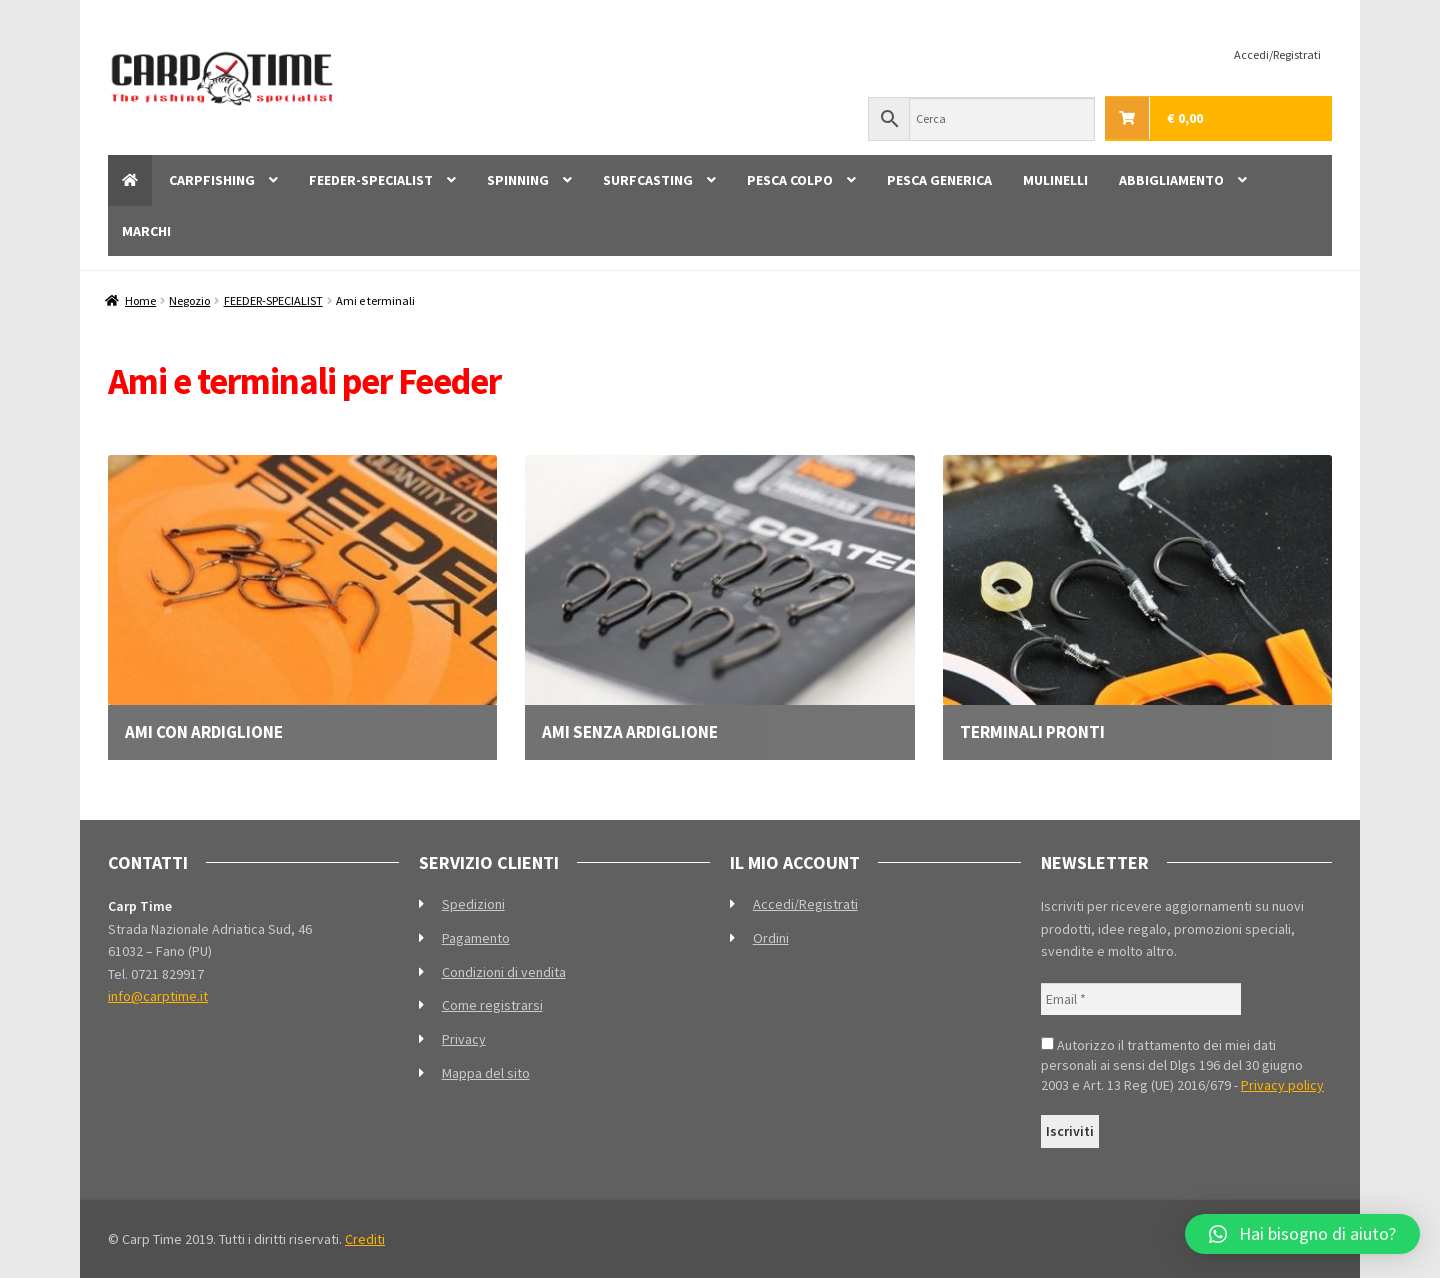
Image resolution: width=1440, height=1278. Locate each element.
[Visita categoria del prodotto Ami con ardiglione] (302, 598)
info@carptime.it (158, 996)
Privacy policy (1282, 1085)
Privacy (464, 1039)
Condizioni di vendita (504, 972)
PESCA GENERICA (939, 180)
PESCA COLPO (790, 180)
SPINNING (518, 180)
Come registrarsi (492, 1005)
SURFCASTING (648, 180)
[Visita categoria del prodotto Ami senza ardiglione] (719, 598)
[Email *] (1141, 999)
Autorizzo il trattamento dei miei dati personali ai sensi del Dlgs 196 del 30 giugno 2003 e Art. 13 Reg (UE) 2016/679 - (1182, 1065)
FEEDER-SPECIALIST (371, 180)
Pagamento (476, 938)
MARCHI (146, 231)
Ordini (771, 938)
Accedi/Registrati (1277, 54)
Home (140, 300)
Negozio (189, 300)
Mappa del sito (486, 1073)
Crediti (365, 1239)
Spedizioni (473, 904)
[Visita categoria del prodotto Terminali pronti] (1137, 598)
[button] (1302, 1234)
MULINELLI (1055, 180)
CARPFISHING (212, 180)
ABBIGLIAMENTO (1171, 180)
